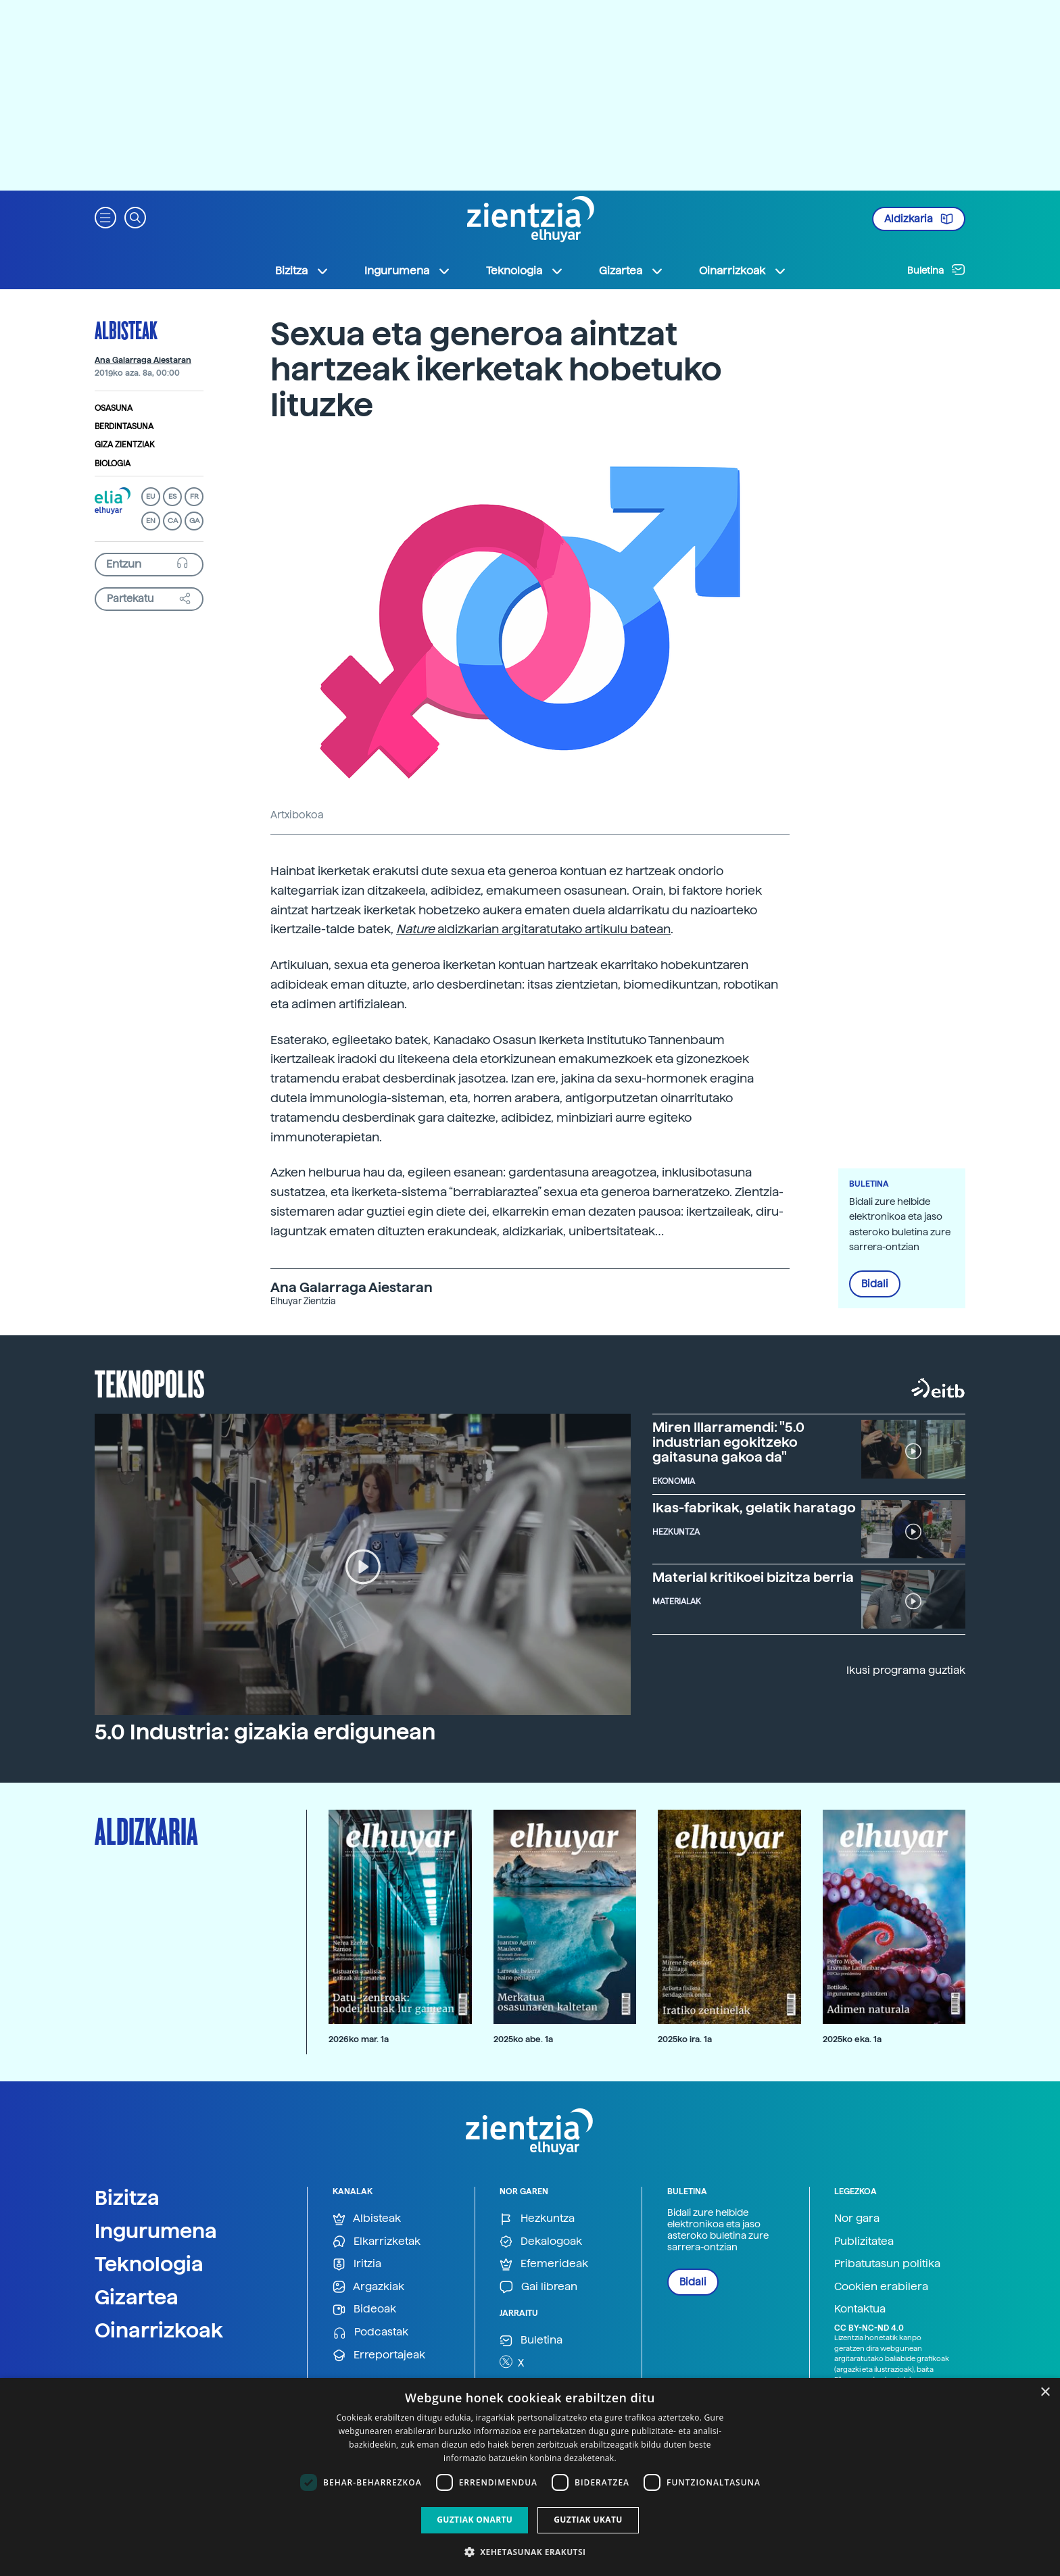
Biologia (112, 463)
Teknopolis (150, 1382)
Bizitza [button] (302, 271)
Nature (416, 929)
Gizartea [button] (631, 271)
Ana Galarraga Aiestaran (143, 360)
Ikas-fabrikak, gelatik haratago (754, 1508)
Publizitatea (864, 2241)
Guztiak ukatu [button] (588, 2519)
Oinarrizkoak (159, 2330)
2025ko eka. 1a (852, 2039)
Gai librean (538, 2287)
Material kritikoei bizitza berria (753, 1577)
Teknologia (149, 2264)
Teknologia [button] (525, 271)
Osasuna (113, 408)
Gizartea (136, 2297)
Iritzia (357, 2264)
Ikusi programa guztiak (905, 1670)
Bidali (874, 1284)
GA (194, 520)
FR (194, 496)
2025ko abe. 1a (523, 2039)
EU (150, 496)
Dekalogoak (541, 2242)
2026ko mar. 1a (359, 2039)
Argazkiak (368, 2287)
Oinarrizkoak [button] (743, 271)
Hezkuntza (537, 2219)
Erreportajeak (379, 2355)
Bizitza (127, 2197)
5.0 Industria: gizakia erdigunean (265, 1732)
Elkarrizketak (376, 2242)
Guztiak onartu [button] (474, 2519)
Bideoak (364, 2309)
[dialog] (530, 2477)
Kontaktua (860, 2308)
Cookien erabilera (881, 2286)
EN (150, 520)
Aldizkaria (918, 219)
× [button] (1045, 2392)
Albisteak (126, 330)
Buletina (936, 269)
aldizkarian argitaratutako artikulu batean (554, 929)
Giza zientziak (125, 444)
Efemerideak (544, 2264)
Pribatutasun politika (887, 2263)
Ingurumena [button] (407, 271)
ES (172, 496)
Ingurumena (156, 2231)
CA (173, 520)
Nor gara (857, 2218)
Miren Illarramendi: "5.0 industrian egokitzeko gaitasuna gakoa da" (728, 1442)
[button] (105, 216)
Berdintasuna (124, 426)
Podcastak (370, 2332)
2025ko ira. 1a (685, 2039)
